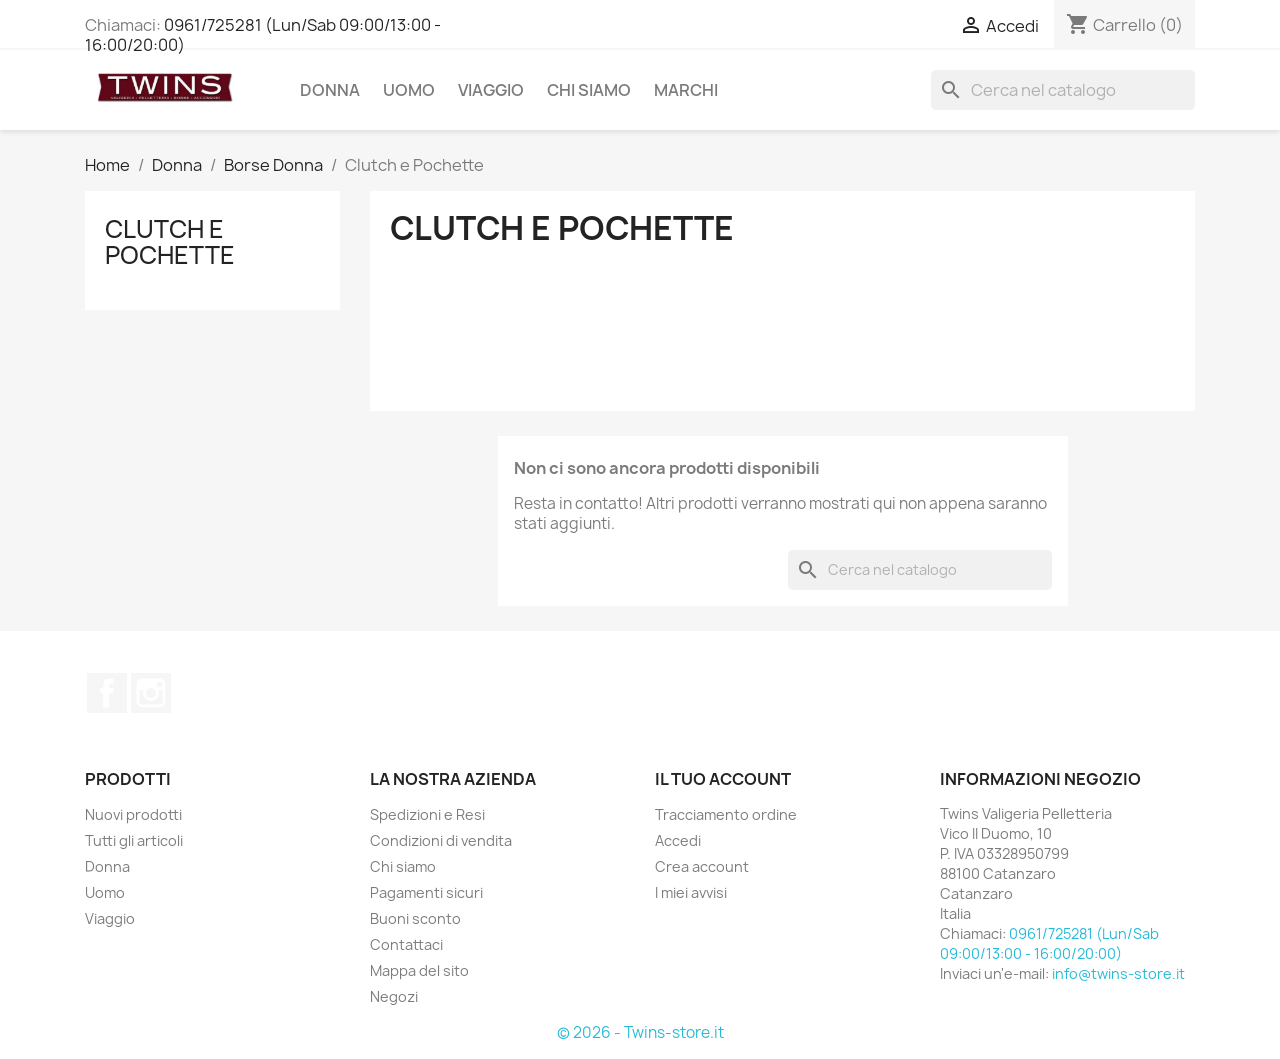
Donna (330, 90)
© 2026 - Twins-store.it (640, 1032)
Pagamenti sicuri (426, 892)
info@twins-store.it (1118, 973)
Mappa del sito (419, 970)
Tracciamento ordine (726, 814)
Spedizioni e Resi (427, 814)
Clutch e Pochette (170, 242)
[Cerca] (1063, 90)
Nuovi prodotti (133, 814)
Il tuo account (723, 779)
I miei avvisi (691, 892)
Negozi (394, 996)
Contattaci (406, 944)
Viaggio (491, 90)
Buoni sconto (415, 918)
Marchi (686, 90)
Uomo (409, 90)
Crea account (702, 866)
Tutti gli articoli (134, 840)
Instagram (151, 693)
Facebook (107, 693)
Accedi (678, 840)
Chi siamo (589, 90)
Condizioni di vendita (441, 840)
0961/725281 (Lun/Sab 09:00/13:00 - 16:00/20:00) (263, 35)
